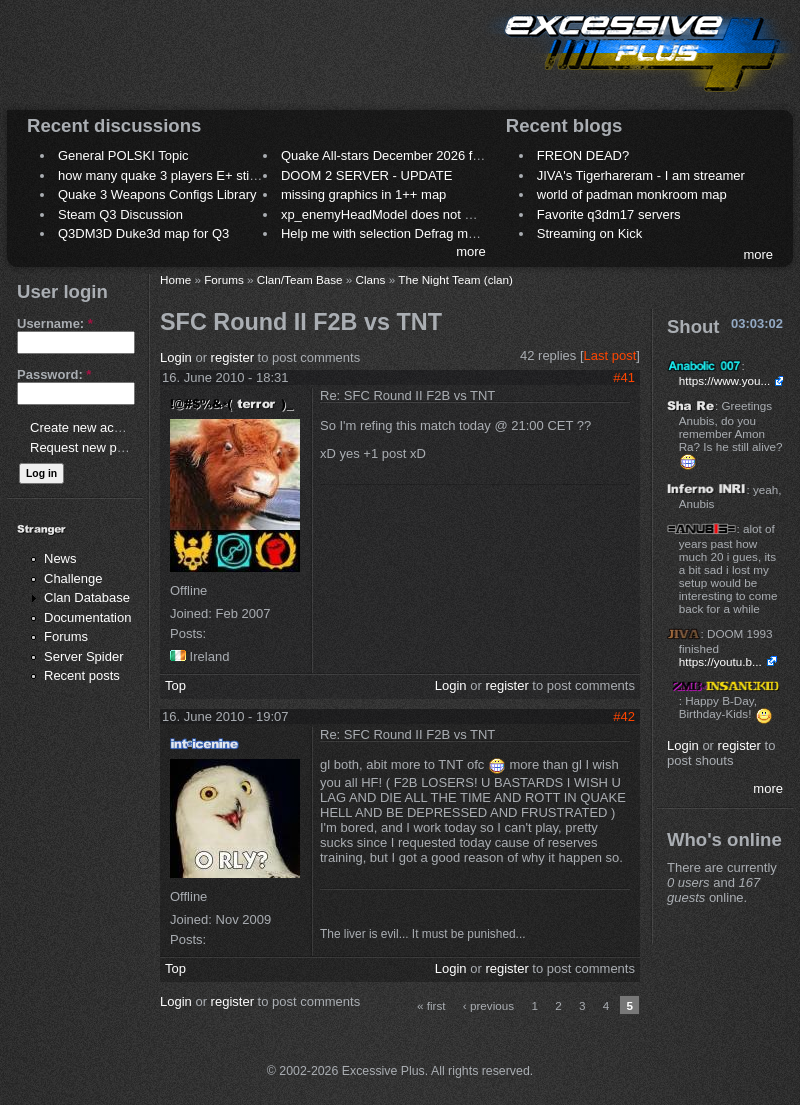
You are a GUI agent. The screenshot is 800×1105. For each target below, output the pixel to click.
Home (175, 279)
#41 (624, 377)
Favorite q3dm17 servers (609, 214)
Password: (54, 374)
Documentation (87, 617)
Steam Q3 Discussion (120, 214)
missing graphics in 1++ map (363, 194)
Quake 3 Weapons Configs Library (157, 194)
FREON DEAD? (583, 155)
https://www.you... (725, 380)
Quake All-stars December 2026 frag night (402, 155)
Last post (610, 355)
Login (176, 357)
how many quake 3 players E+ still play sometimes (203, 175)
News (60, 558)
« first (431, 1005)
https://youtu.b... (720, 661)
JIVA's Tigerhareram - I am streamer (641, 175)
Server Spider (83, 656)
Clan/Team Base (300, 279)
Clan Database (87, 597)
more (471, 251)
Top (175, 685)
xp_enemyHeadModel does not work (386, 214)
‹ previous (488, 1005)
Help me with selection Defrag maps (385, 233)
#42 (624, 716)
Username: (55, 323)
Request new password (97, 447)
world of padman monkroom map (632, 194)
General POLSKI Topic (123, 155)
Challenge (73, 578)
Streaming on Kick (590, 233)
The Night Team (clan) (455, 279)
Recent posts (82, 675)
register (232, 357)
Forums (66, 636)
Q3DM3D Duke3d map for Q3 (143, 233)
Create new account (88, 427)
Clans (371, 279)
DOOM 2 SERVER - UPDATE (366, 175)
